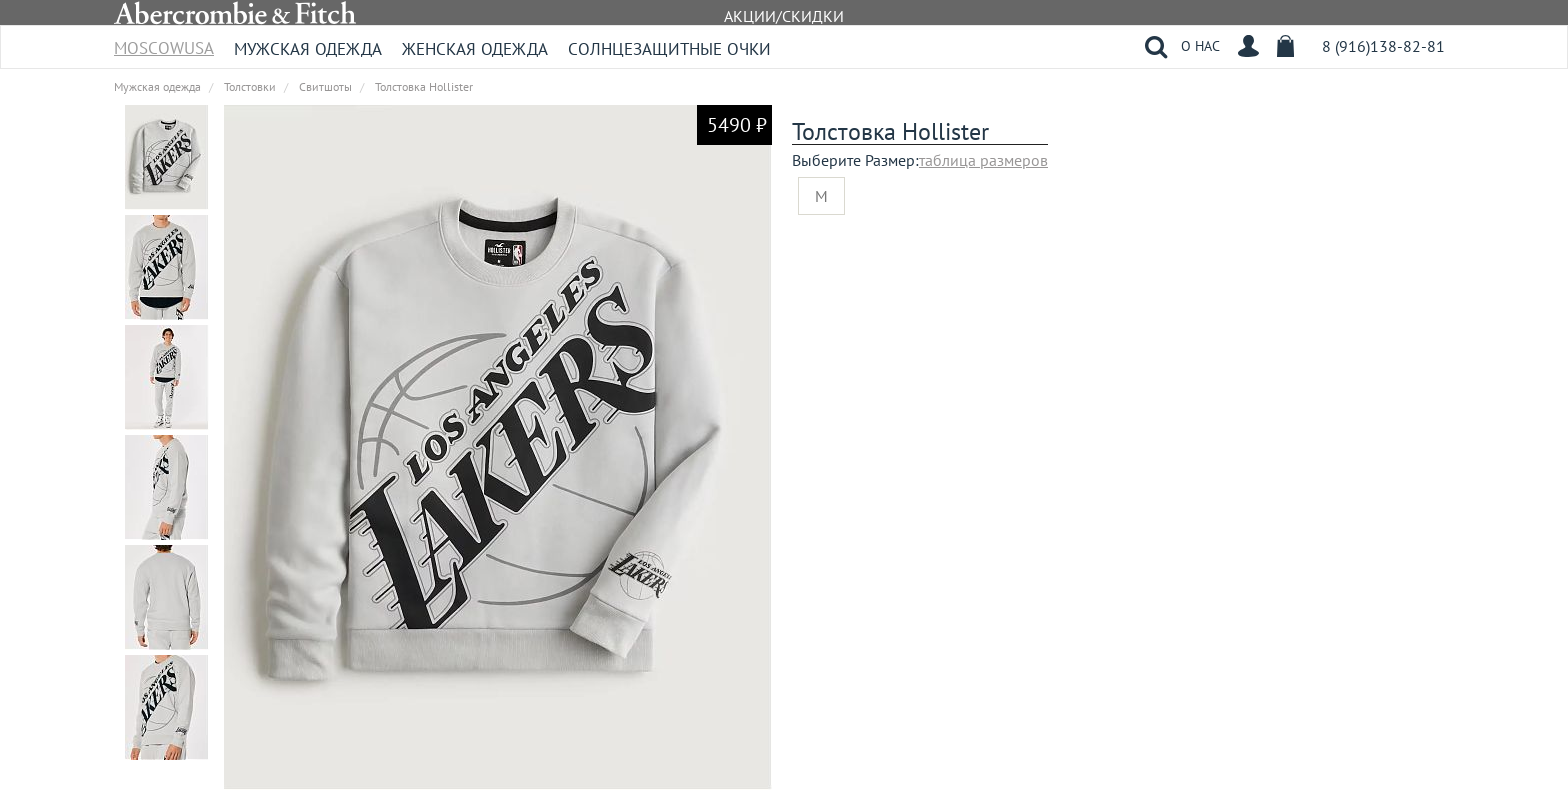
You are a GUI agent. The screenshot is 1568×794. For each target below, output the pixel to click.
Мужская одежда (308, 49)
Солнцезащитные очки (669, 49)
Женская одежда (475, 49)
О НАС (1200, 46)
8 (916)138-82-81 (1383, 46)
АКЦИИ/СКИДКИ (784, 16)
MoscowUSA (164, 41)
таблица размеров (983, 160)
